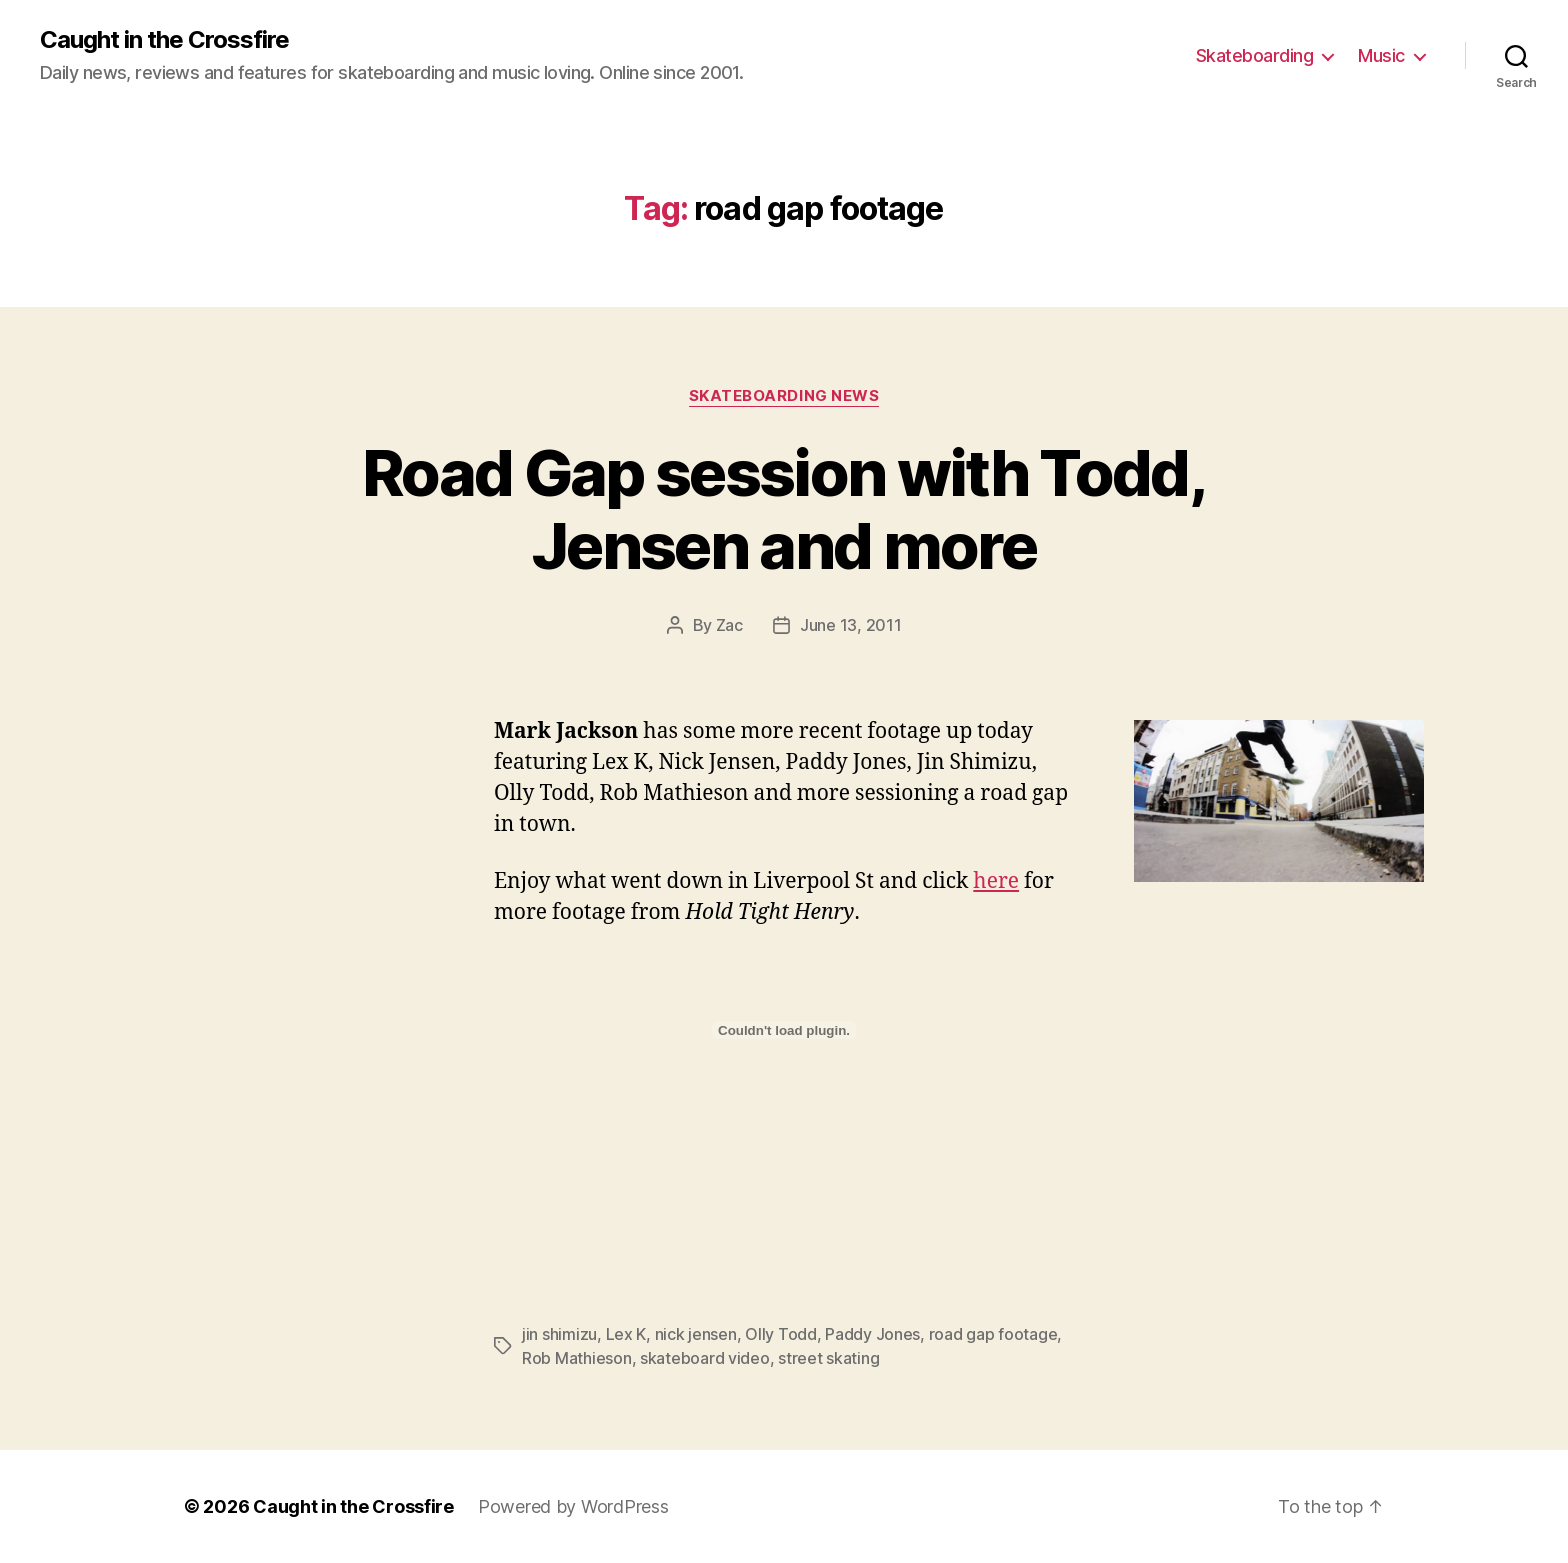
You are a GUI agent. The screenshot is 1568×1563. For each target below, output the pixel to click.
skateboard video (705, 1358)
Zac (729, 625)
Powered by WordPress (573, 1506)
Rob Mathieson (577, 1358)
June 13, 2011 (851, 625)
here (996, 881)
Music (1381, 55)
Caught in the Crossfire (164, 40)
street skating (828, 1358)
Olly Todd (781, 1334)
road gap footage (993, 1334)
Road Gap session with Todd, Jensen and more (784, 509)
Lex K (626, 1334)
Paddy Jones (872, 1334)
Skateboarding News (784, 396)
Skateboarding (1255, 55)
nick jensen (696, 1334)
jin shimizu (559, 1334)
